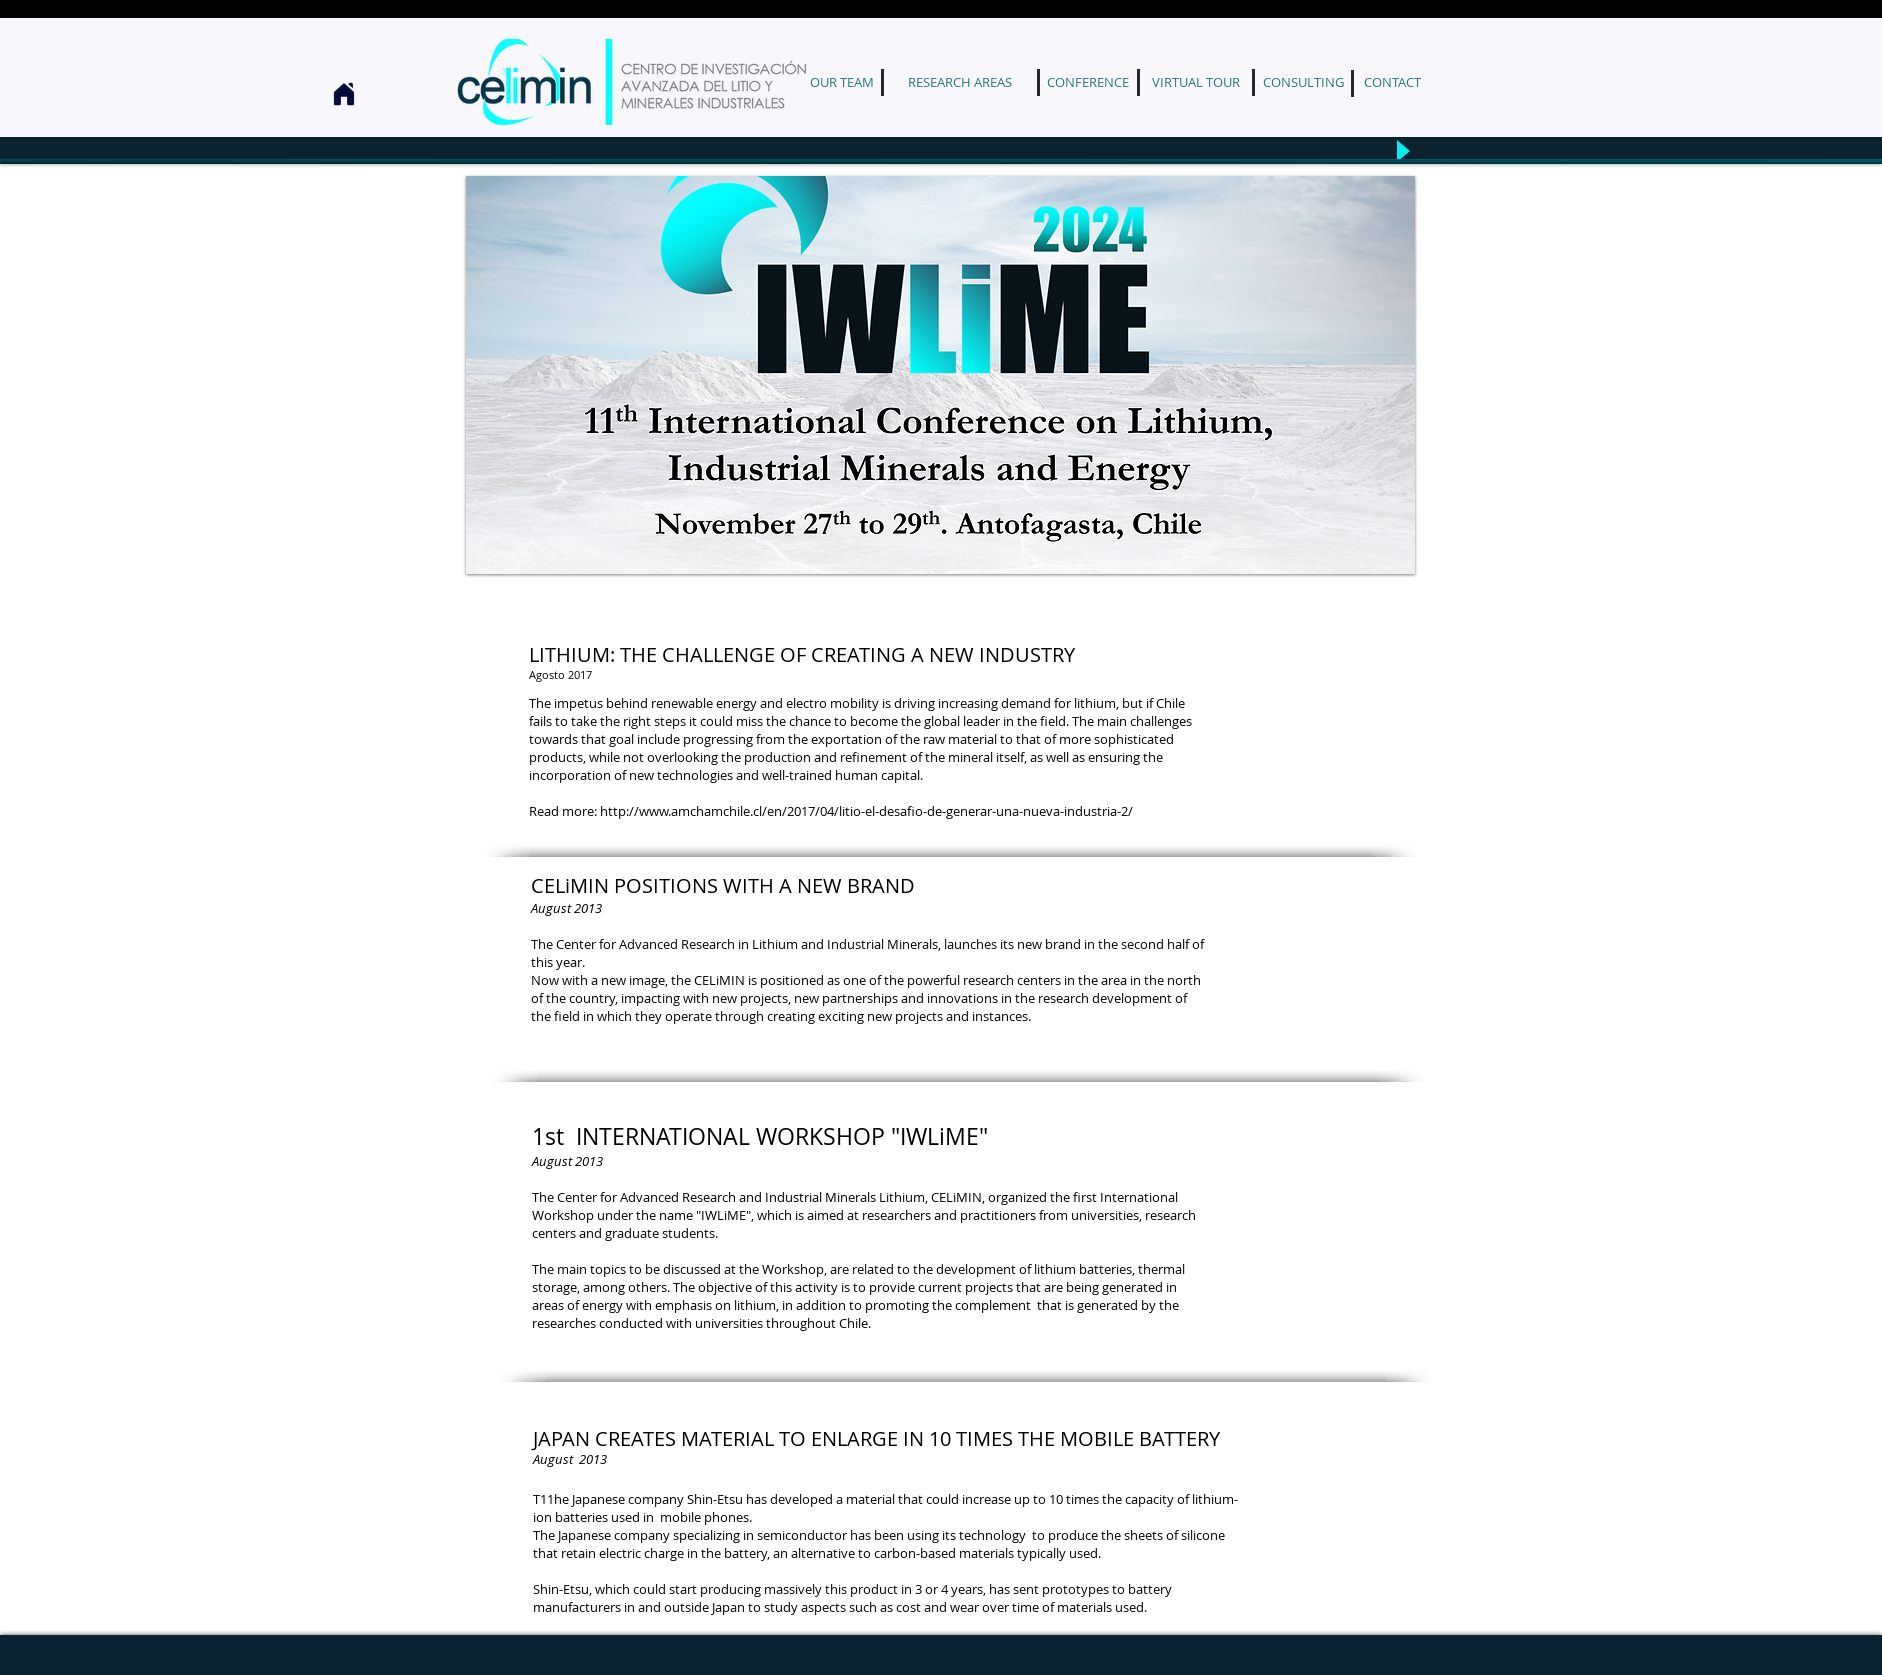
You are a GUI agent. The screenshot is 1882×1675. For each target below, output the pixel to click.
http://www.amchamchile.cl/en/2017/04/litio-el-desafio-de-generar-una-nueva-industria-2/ (866, 811)
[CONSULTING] (1303, 82)
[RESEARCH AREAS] (960, 82)
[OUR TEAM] (841, 82)
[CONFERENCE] (1087, 82)
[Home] (343, 93)
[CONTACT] (1392, 82)
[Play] (1401, 150)
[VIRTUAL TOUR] (1195, 82)
